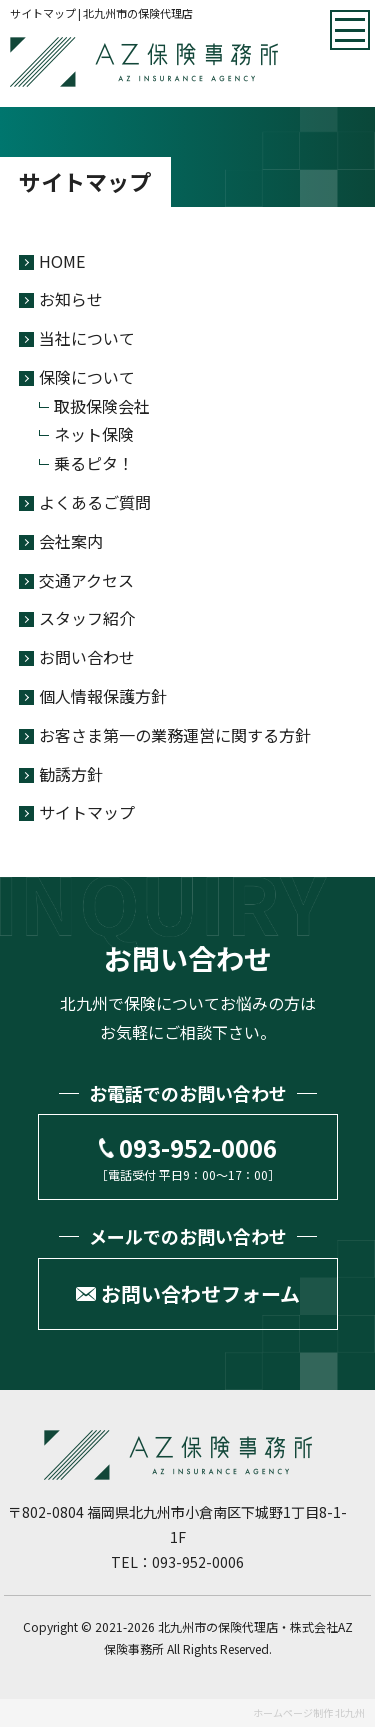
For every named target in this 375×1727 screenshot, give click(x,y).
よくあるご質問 (95, 502)
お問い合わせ (87, 657)
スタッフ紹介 (87, 618)
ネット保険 (94, 434)
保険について (87, 377)
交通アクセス (86, 580)
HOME (62, 261)
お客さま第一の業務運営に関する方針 (175, 735)
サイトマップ (87, 812)
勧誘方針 (71, 774)
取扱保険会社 (102, 406)
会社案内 (71, 541)
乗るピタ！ (94, 463)
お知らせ (71, 299)
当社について (87, 338)
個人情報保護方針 (103, 696)
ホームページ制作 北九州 (309, 1712)
